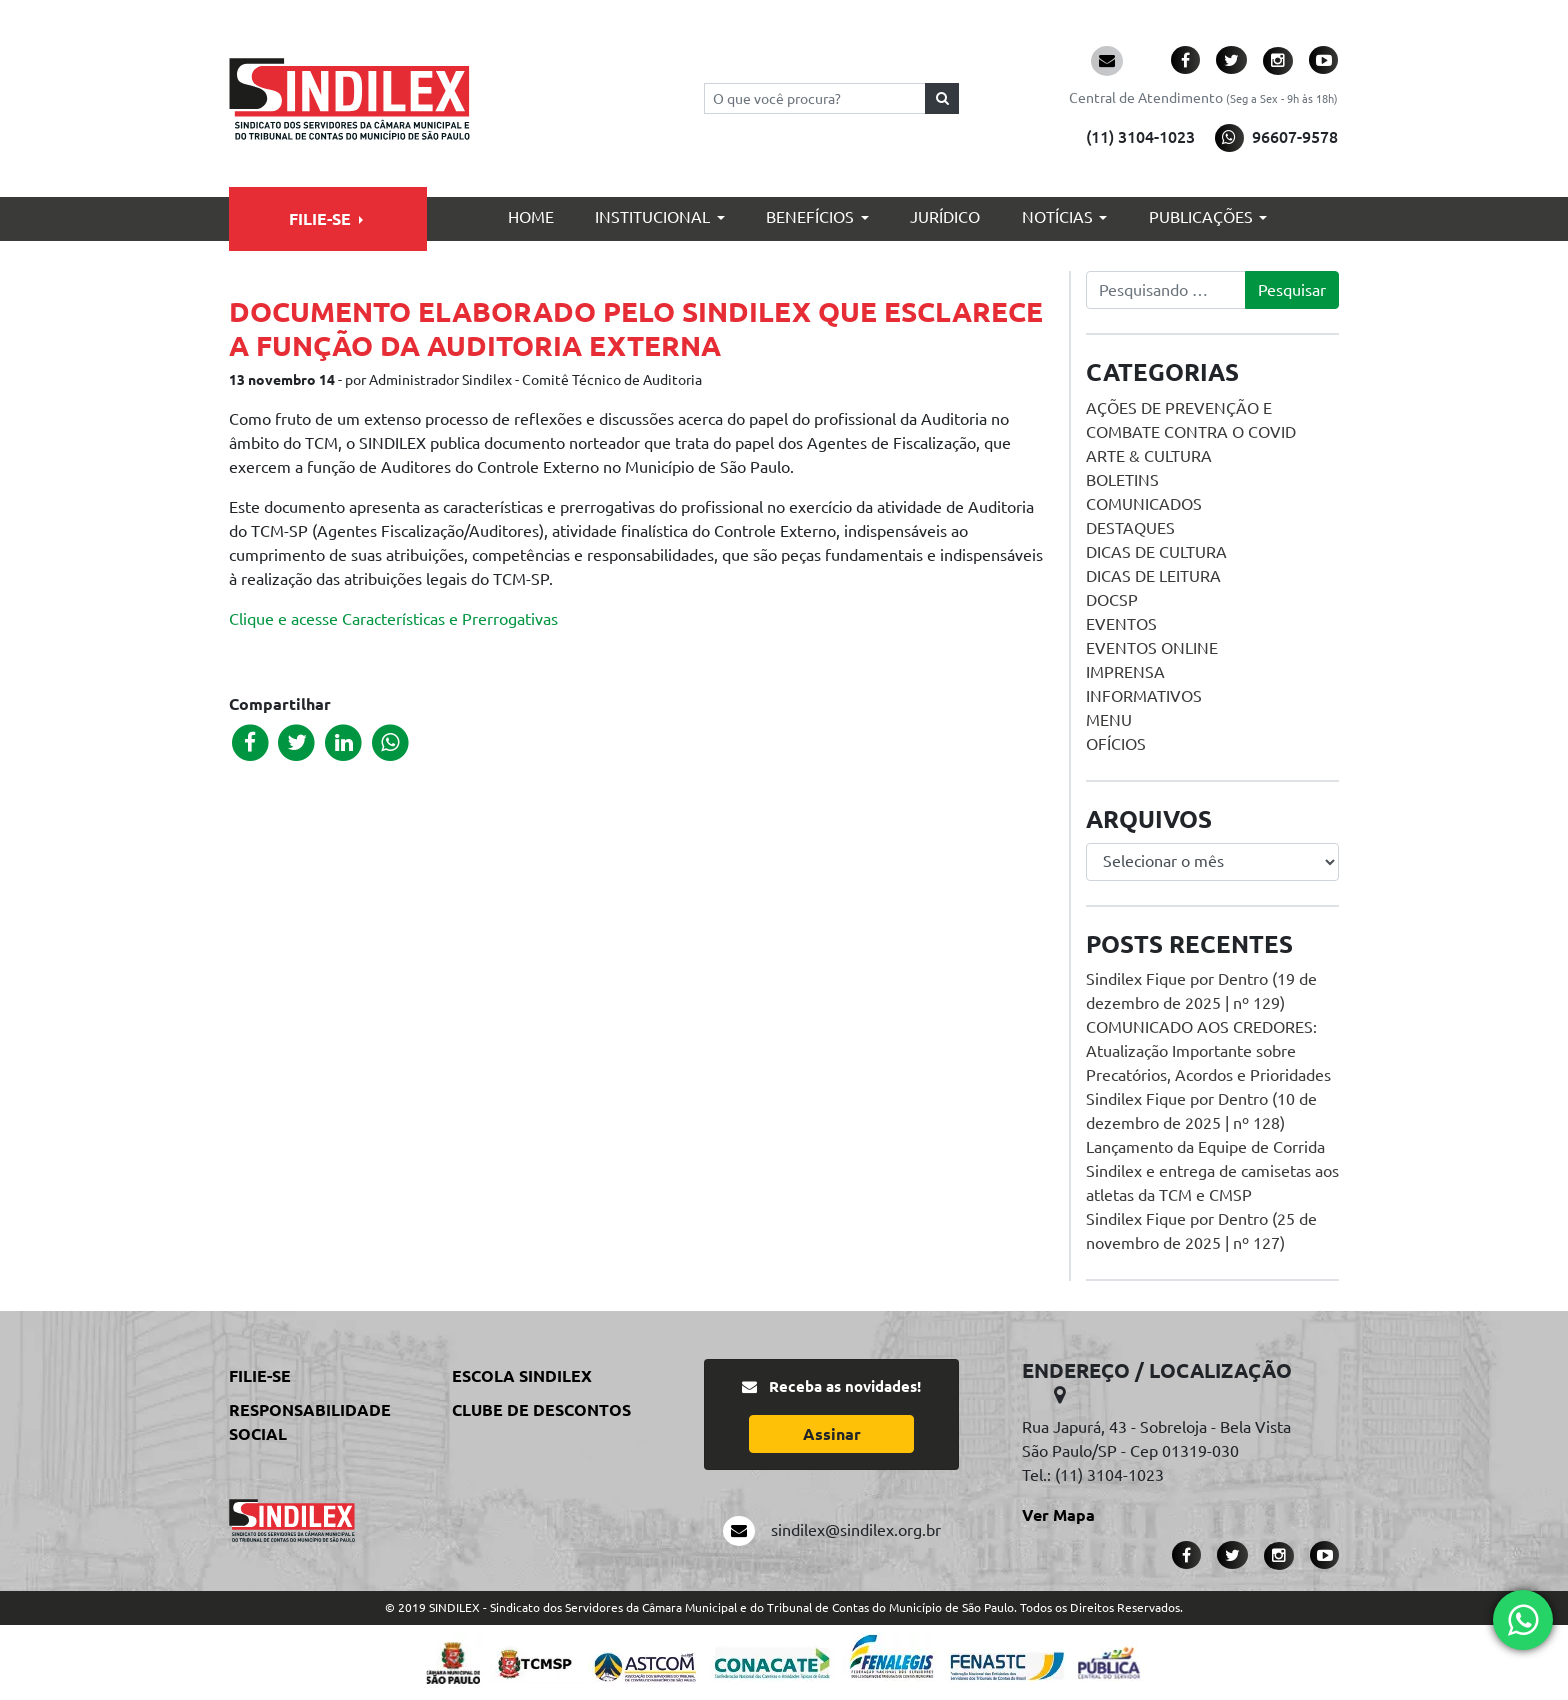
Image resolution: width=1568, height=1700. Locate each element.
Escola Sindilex (522, 1376)
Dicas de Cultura (1156, 552)
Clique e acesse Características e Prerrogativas (393, 619)
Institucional (652, 217)
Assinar (832, 1434)
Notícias (1057, 217)
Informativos (1144, 696)
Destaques (1130, 528)
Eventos (1121, 624)
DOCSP (1112, 600)
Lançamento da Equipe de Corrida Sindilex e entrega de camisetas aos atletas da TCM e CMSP (1212, 1171)
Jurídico (945, 217)
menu (1109, 720)
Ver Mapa (1058, 1515)
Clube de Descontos (541, 1410)
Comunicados (1144, 504)
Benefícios (810, 217)
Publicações (1201, 217)
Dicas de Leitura (1153, 576)
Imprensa (1125, 672)
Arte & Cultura (1149, 456)
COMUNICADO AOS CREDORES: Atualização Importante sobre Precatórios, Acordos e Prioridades (1208, 1051)
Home (531, 217)
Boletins (1122, 480)
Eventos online (1152, 648)
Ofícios (1116, 744)
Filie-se (320, 219)
